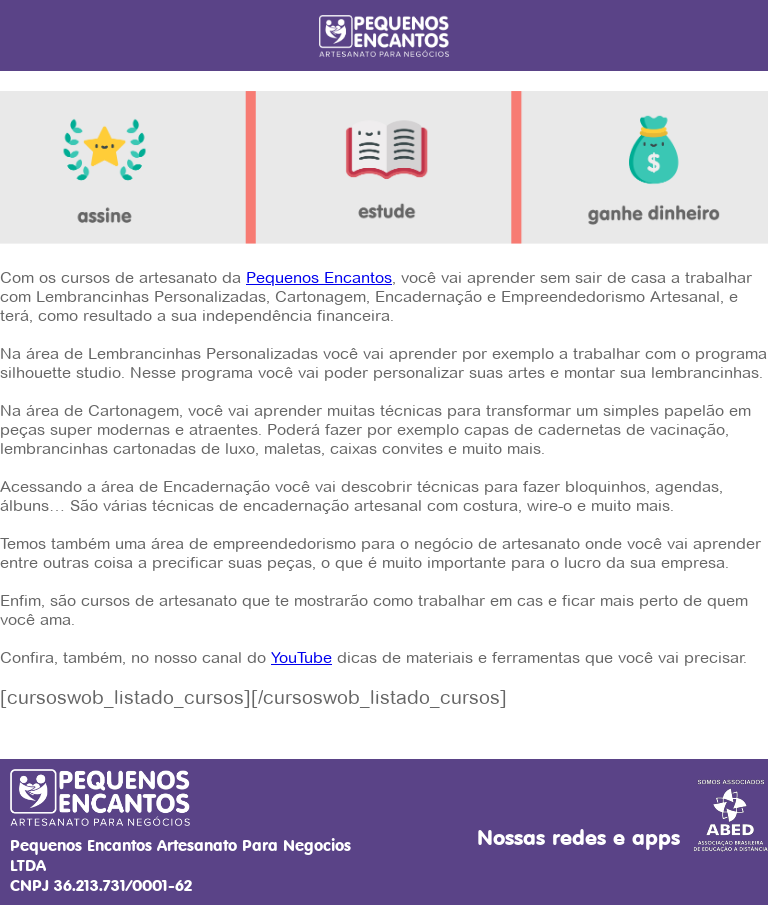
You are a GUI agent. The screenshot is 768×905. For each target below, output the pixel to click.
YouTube (301, 657)
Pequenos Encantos (319, 277)
